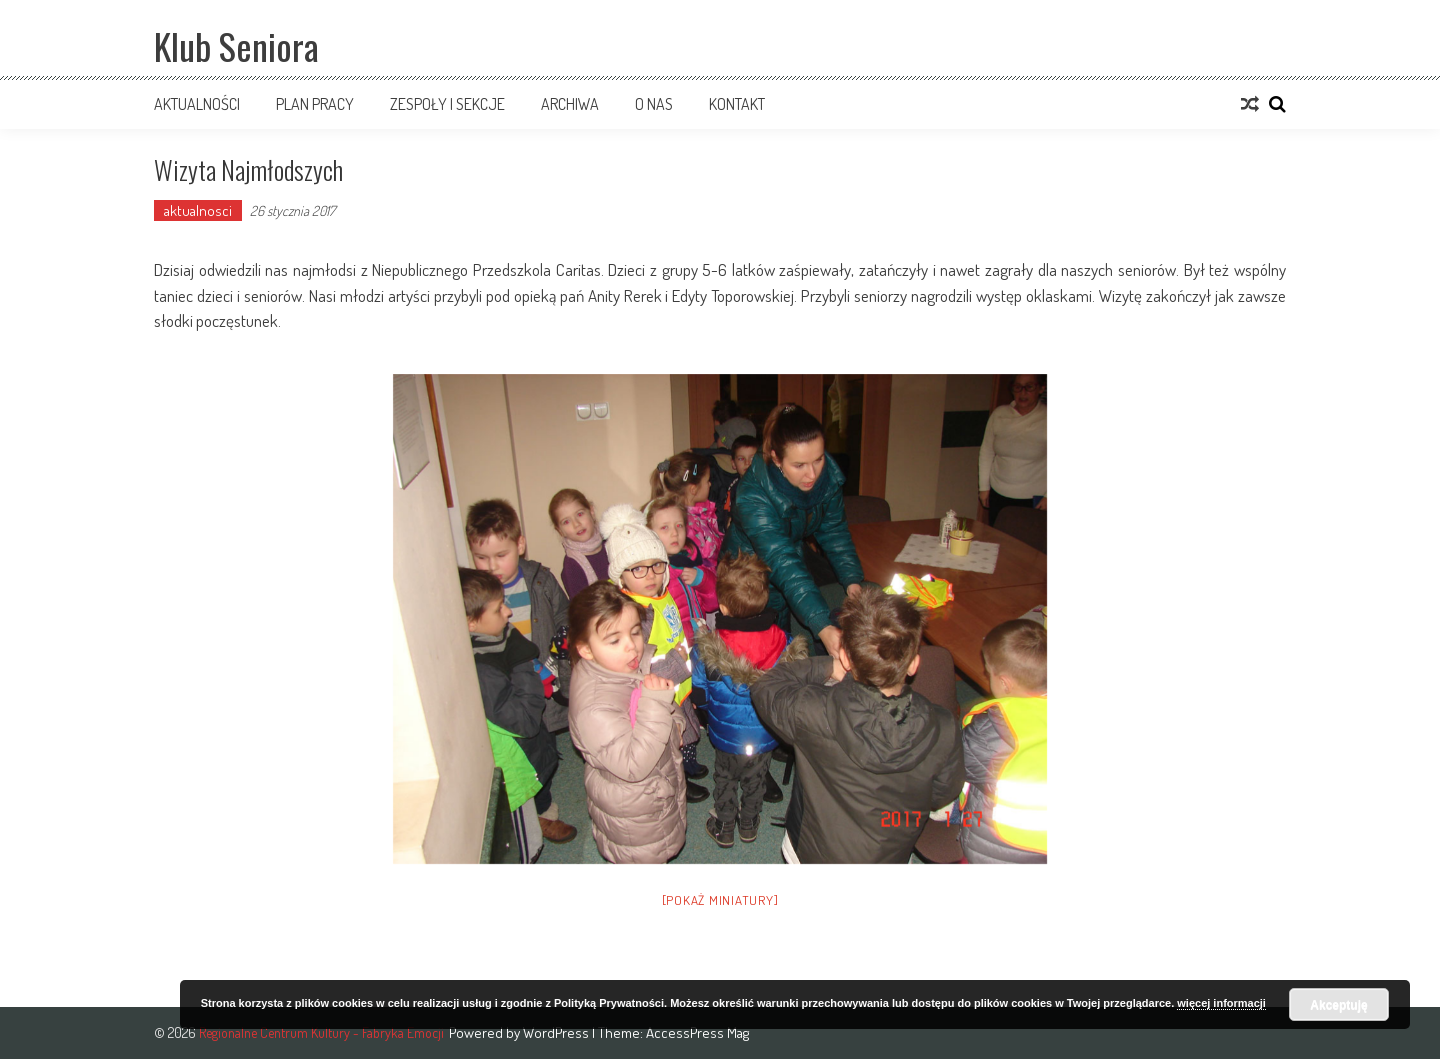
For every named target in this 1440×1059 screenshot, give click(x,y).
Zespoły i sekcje (447, 104)
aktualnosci (198, 210)
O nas (654, 104)
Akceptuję (1338, 1005)
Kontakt (737, 104)
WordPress (557, 1032)
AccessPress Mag (697, 1032)
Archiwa (570, 104)
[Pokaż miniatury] (720, 900)
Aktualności (197, 104)
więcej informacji (1221, 1003)
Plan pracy (315, 104)
